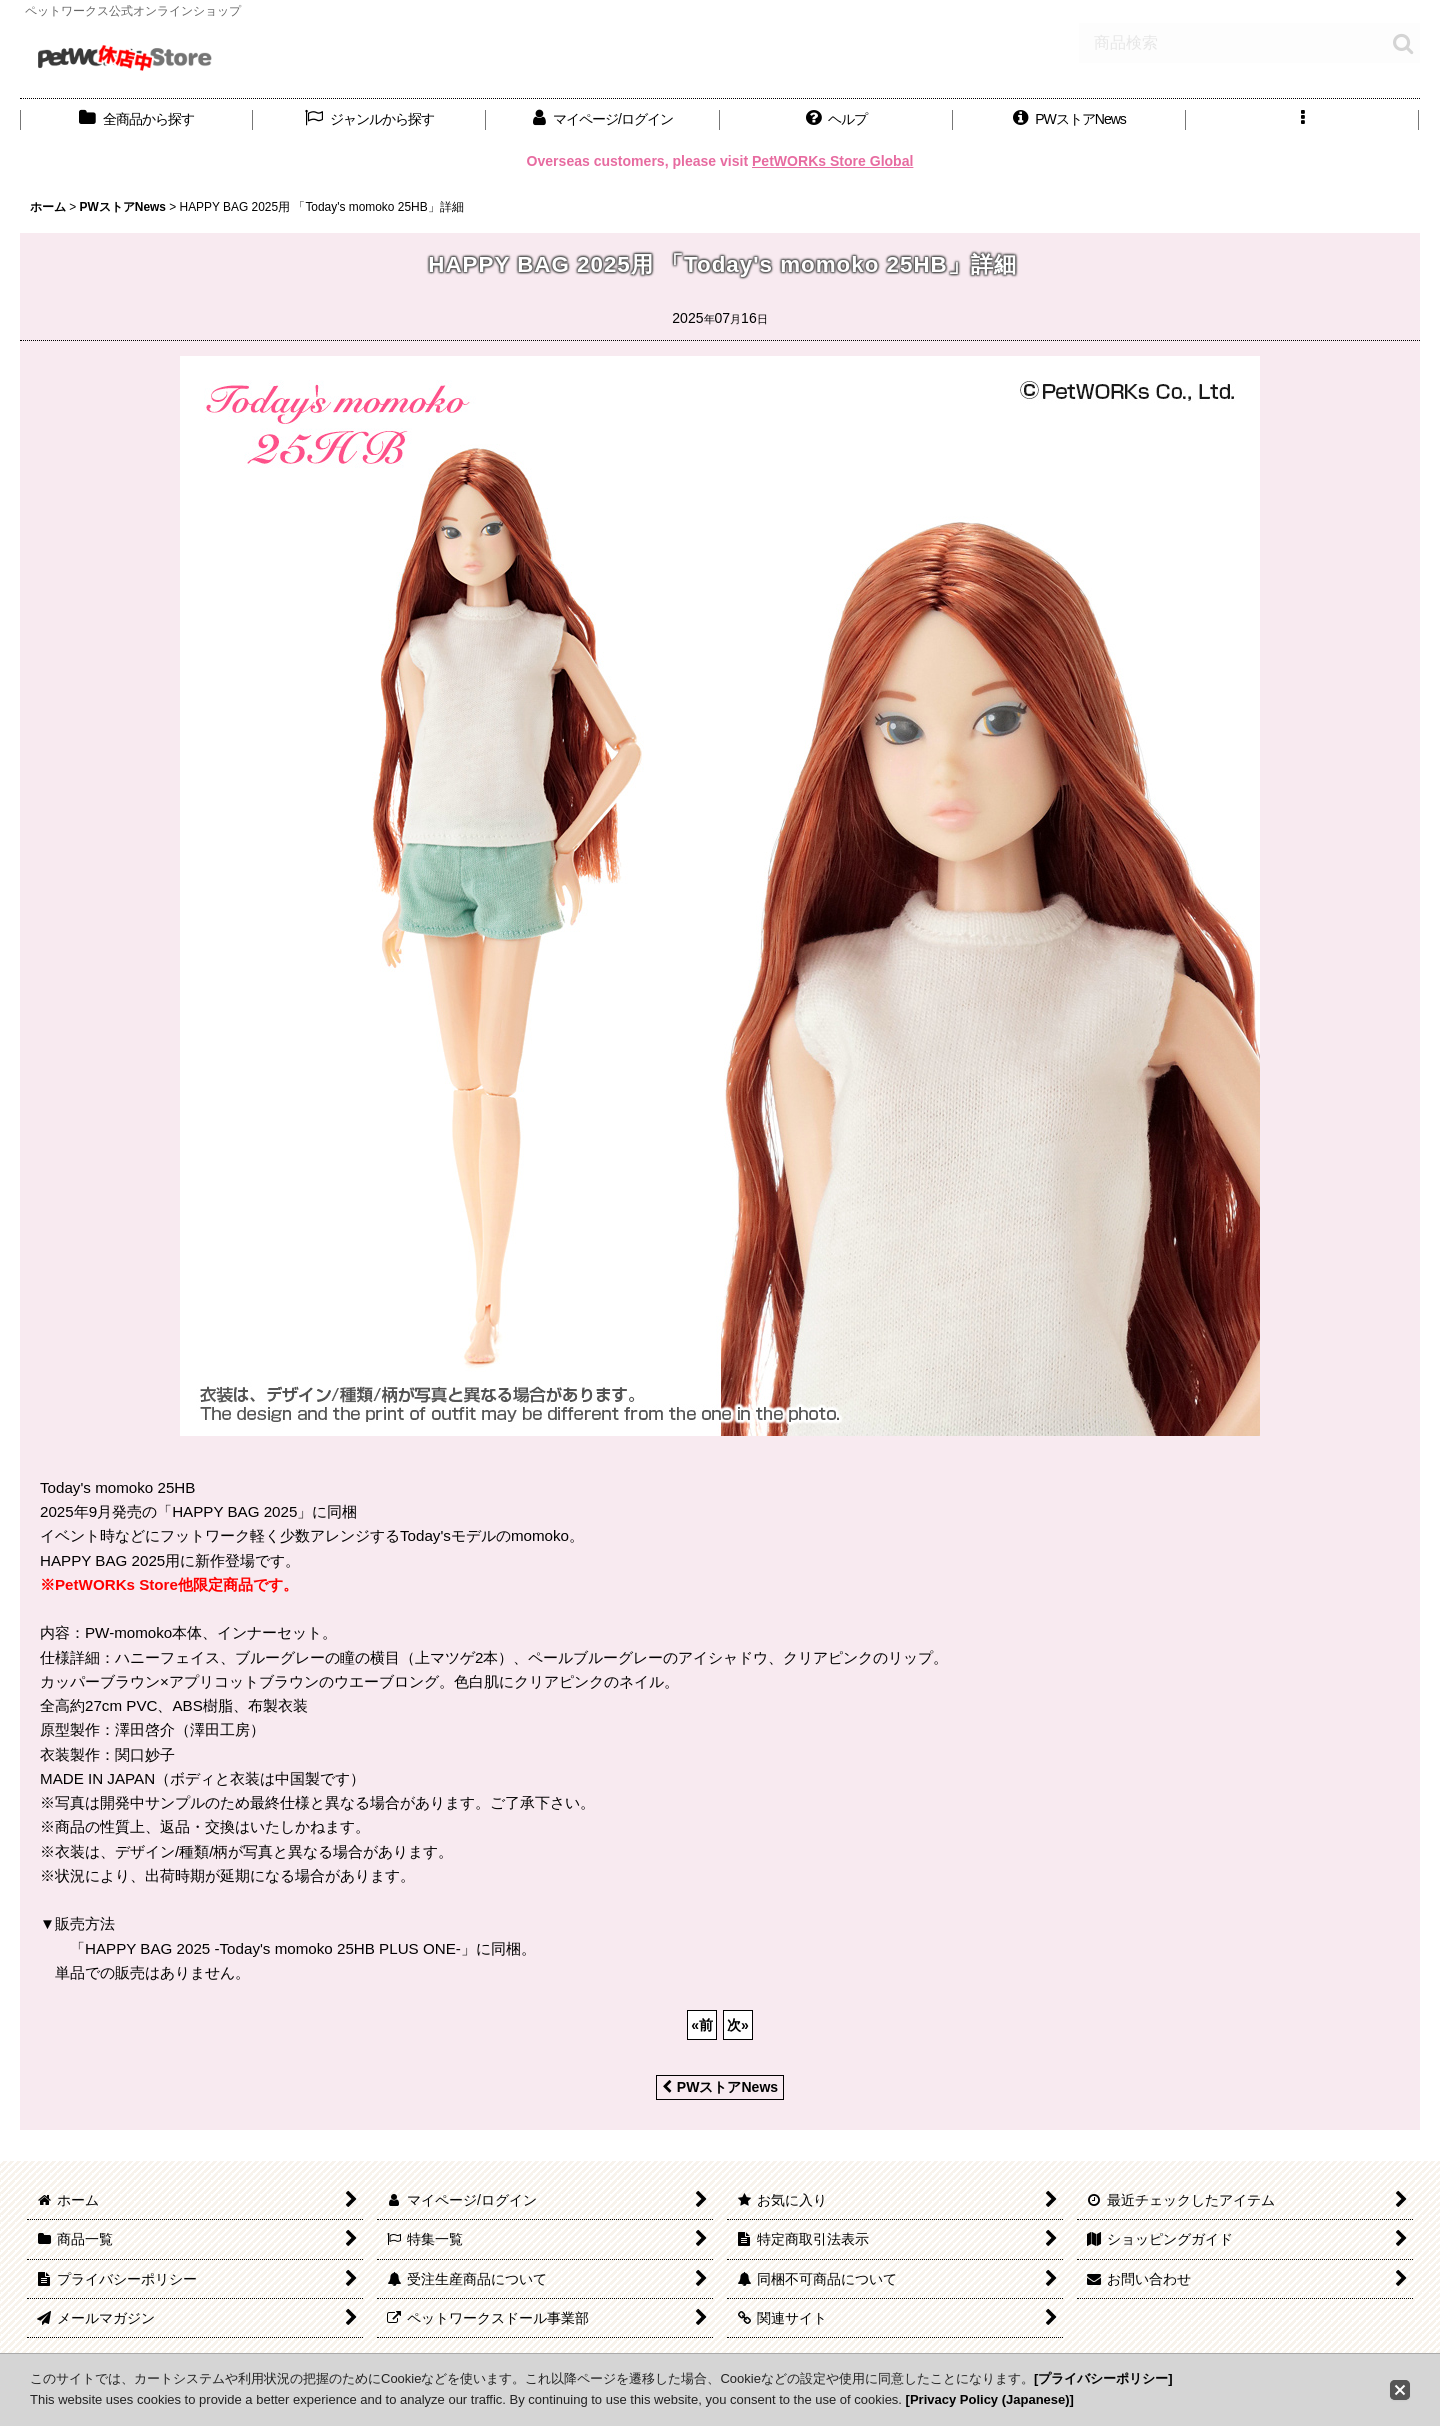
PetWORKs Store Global (832, 161)
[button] (836, 119)
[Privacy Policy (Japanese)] (990, 2399)
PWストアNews (720, 2087)
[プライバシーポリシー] (1103, 2378)
